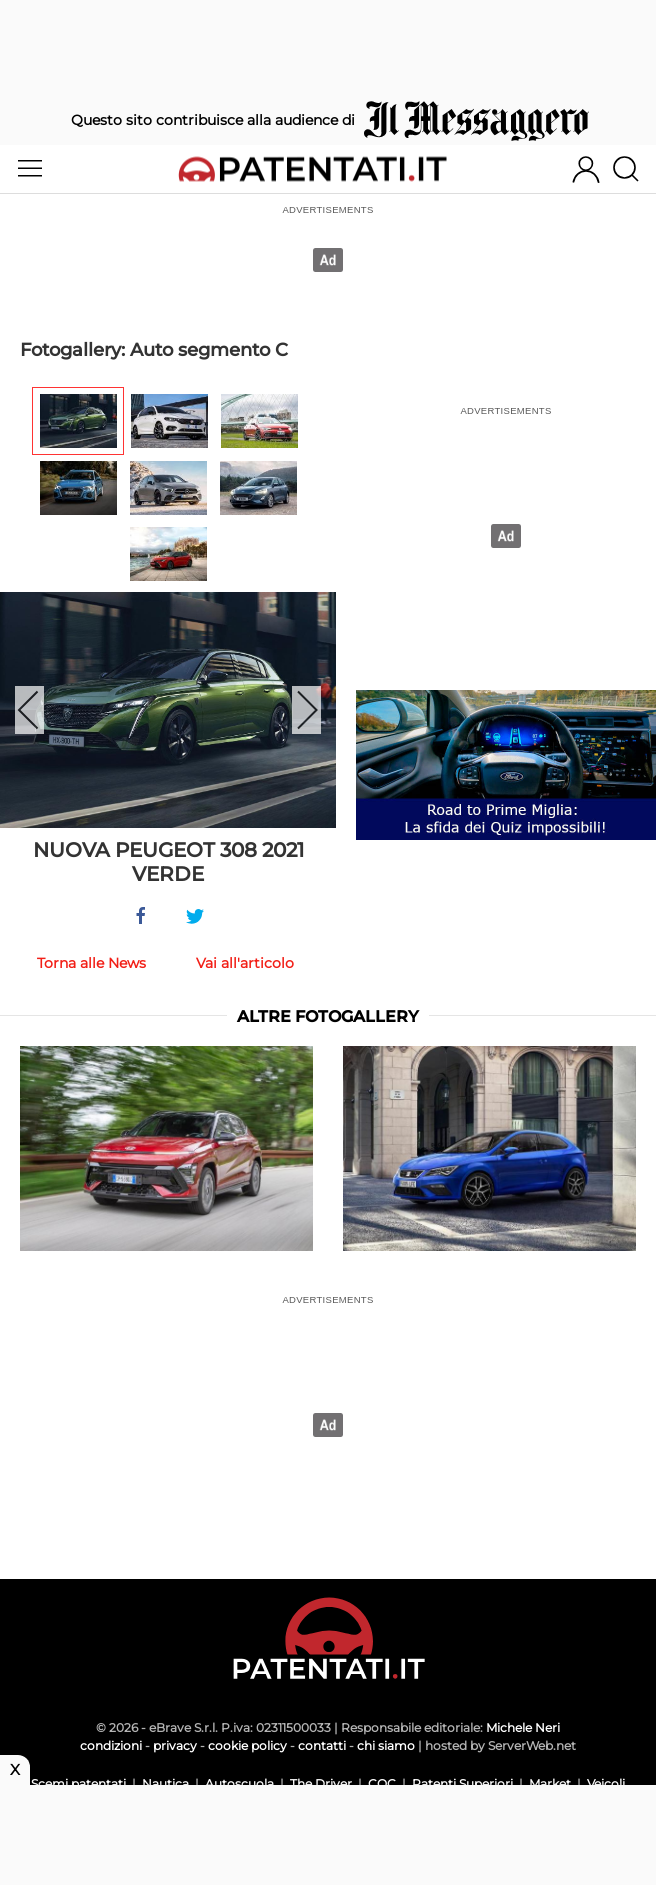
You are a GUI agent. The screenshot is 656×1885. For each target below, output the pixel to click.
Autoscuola (239, 1783)
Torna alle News (91, 963)
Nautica (165, 1783)
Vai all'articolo (245, 963)
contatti (322, 1745)
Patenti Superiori (462, 1783)
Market (550, 1783)
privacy (175, 1745)
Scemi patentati (78, 1783)
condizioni (111, 1745)
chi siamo (386, 1745)
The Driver (321, 1783)
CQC (382, 1783)
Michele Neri (523, 1727)
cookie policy (247, 1745)
